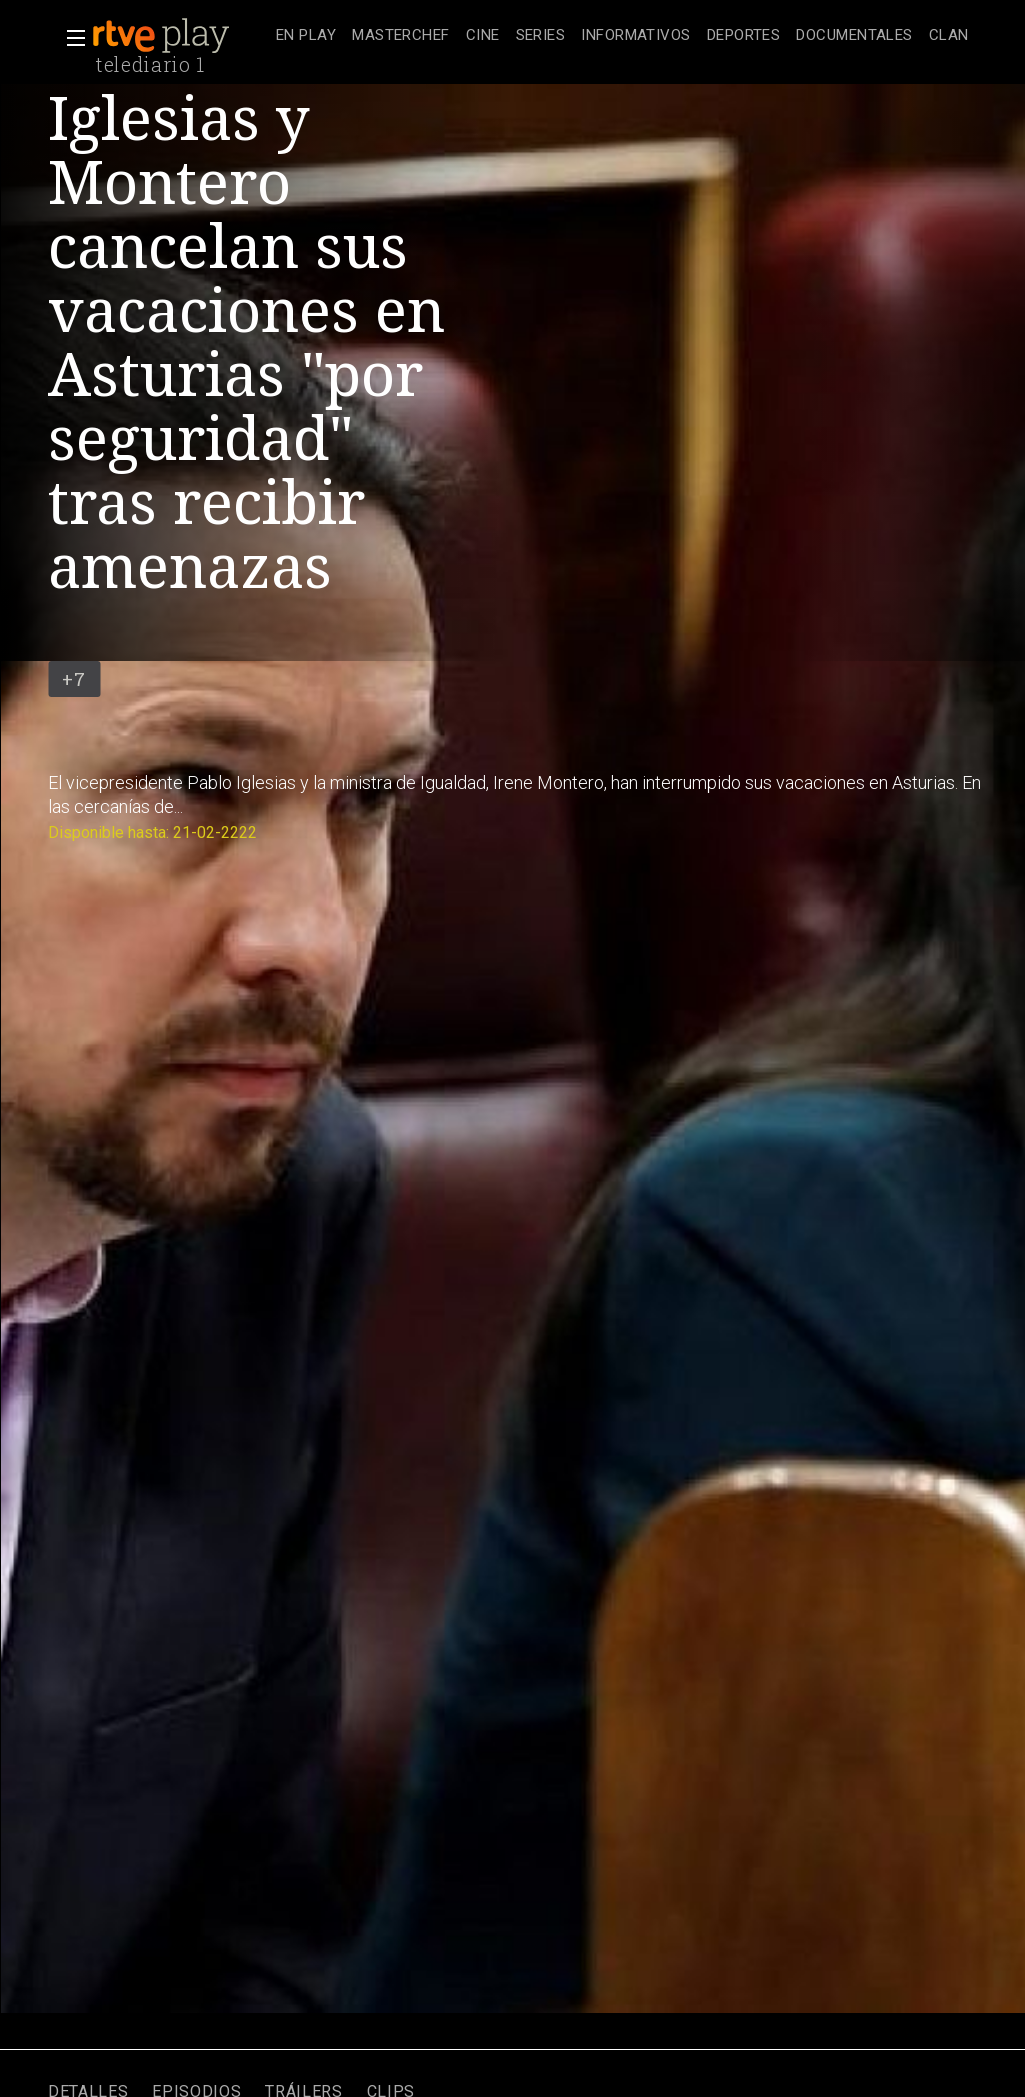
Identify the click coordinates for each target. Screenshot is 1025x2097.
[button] (70, 38)
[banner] (180, 36)
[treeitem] (306, 36)
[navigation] (622, 36)
